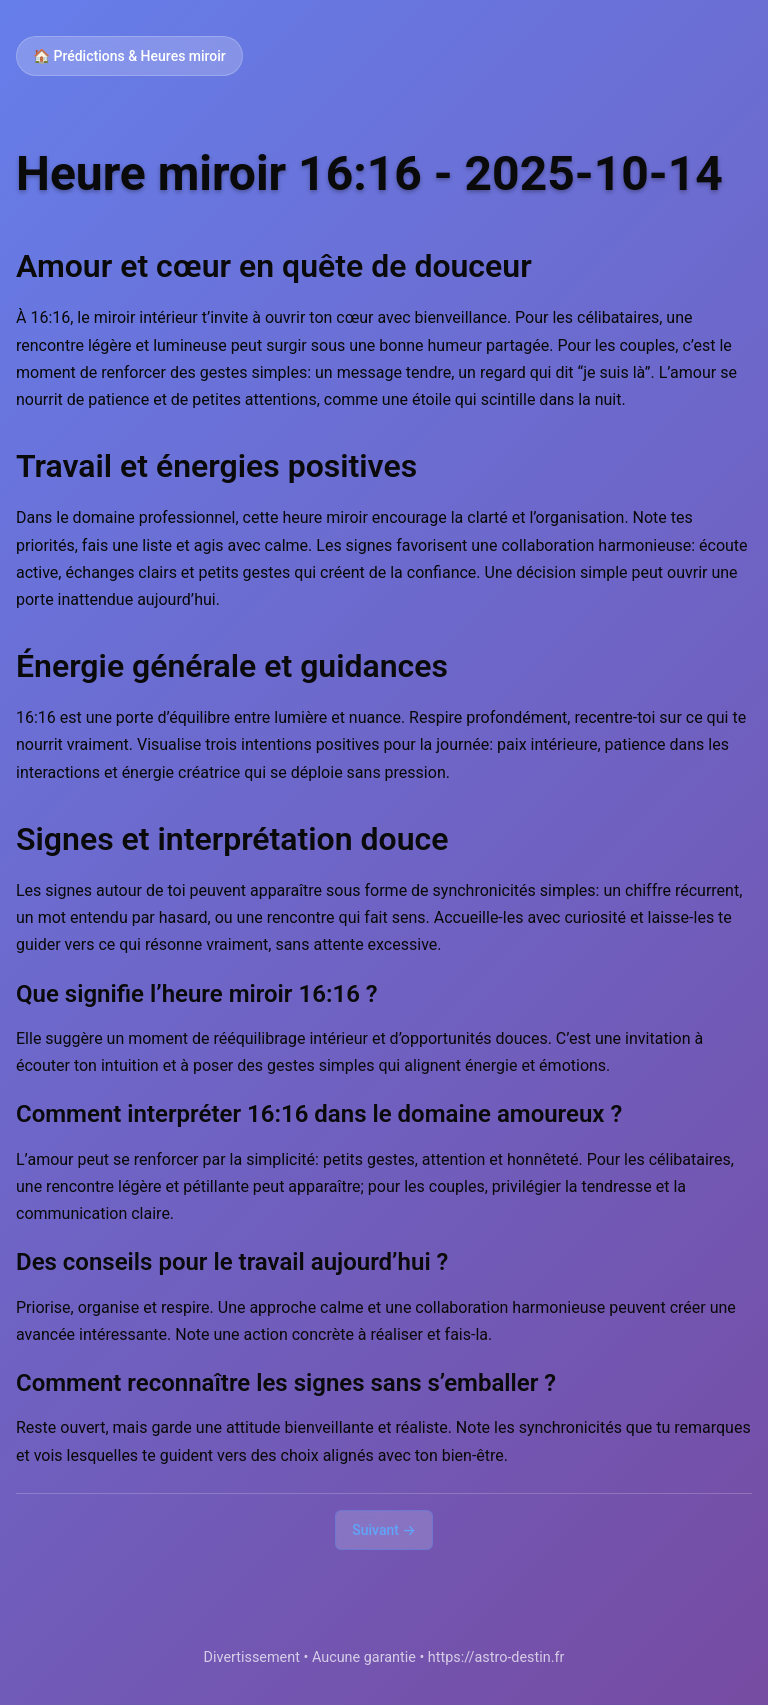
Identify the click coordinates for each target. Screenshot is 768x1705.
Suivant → (384, 1530)
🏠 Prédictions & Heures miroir (129, 56)
